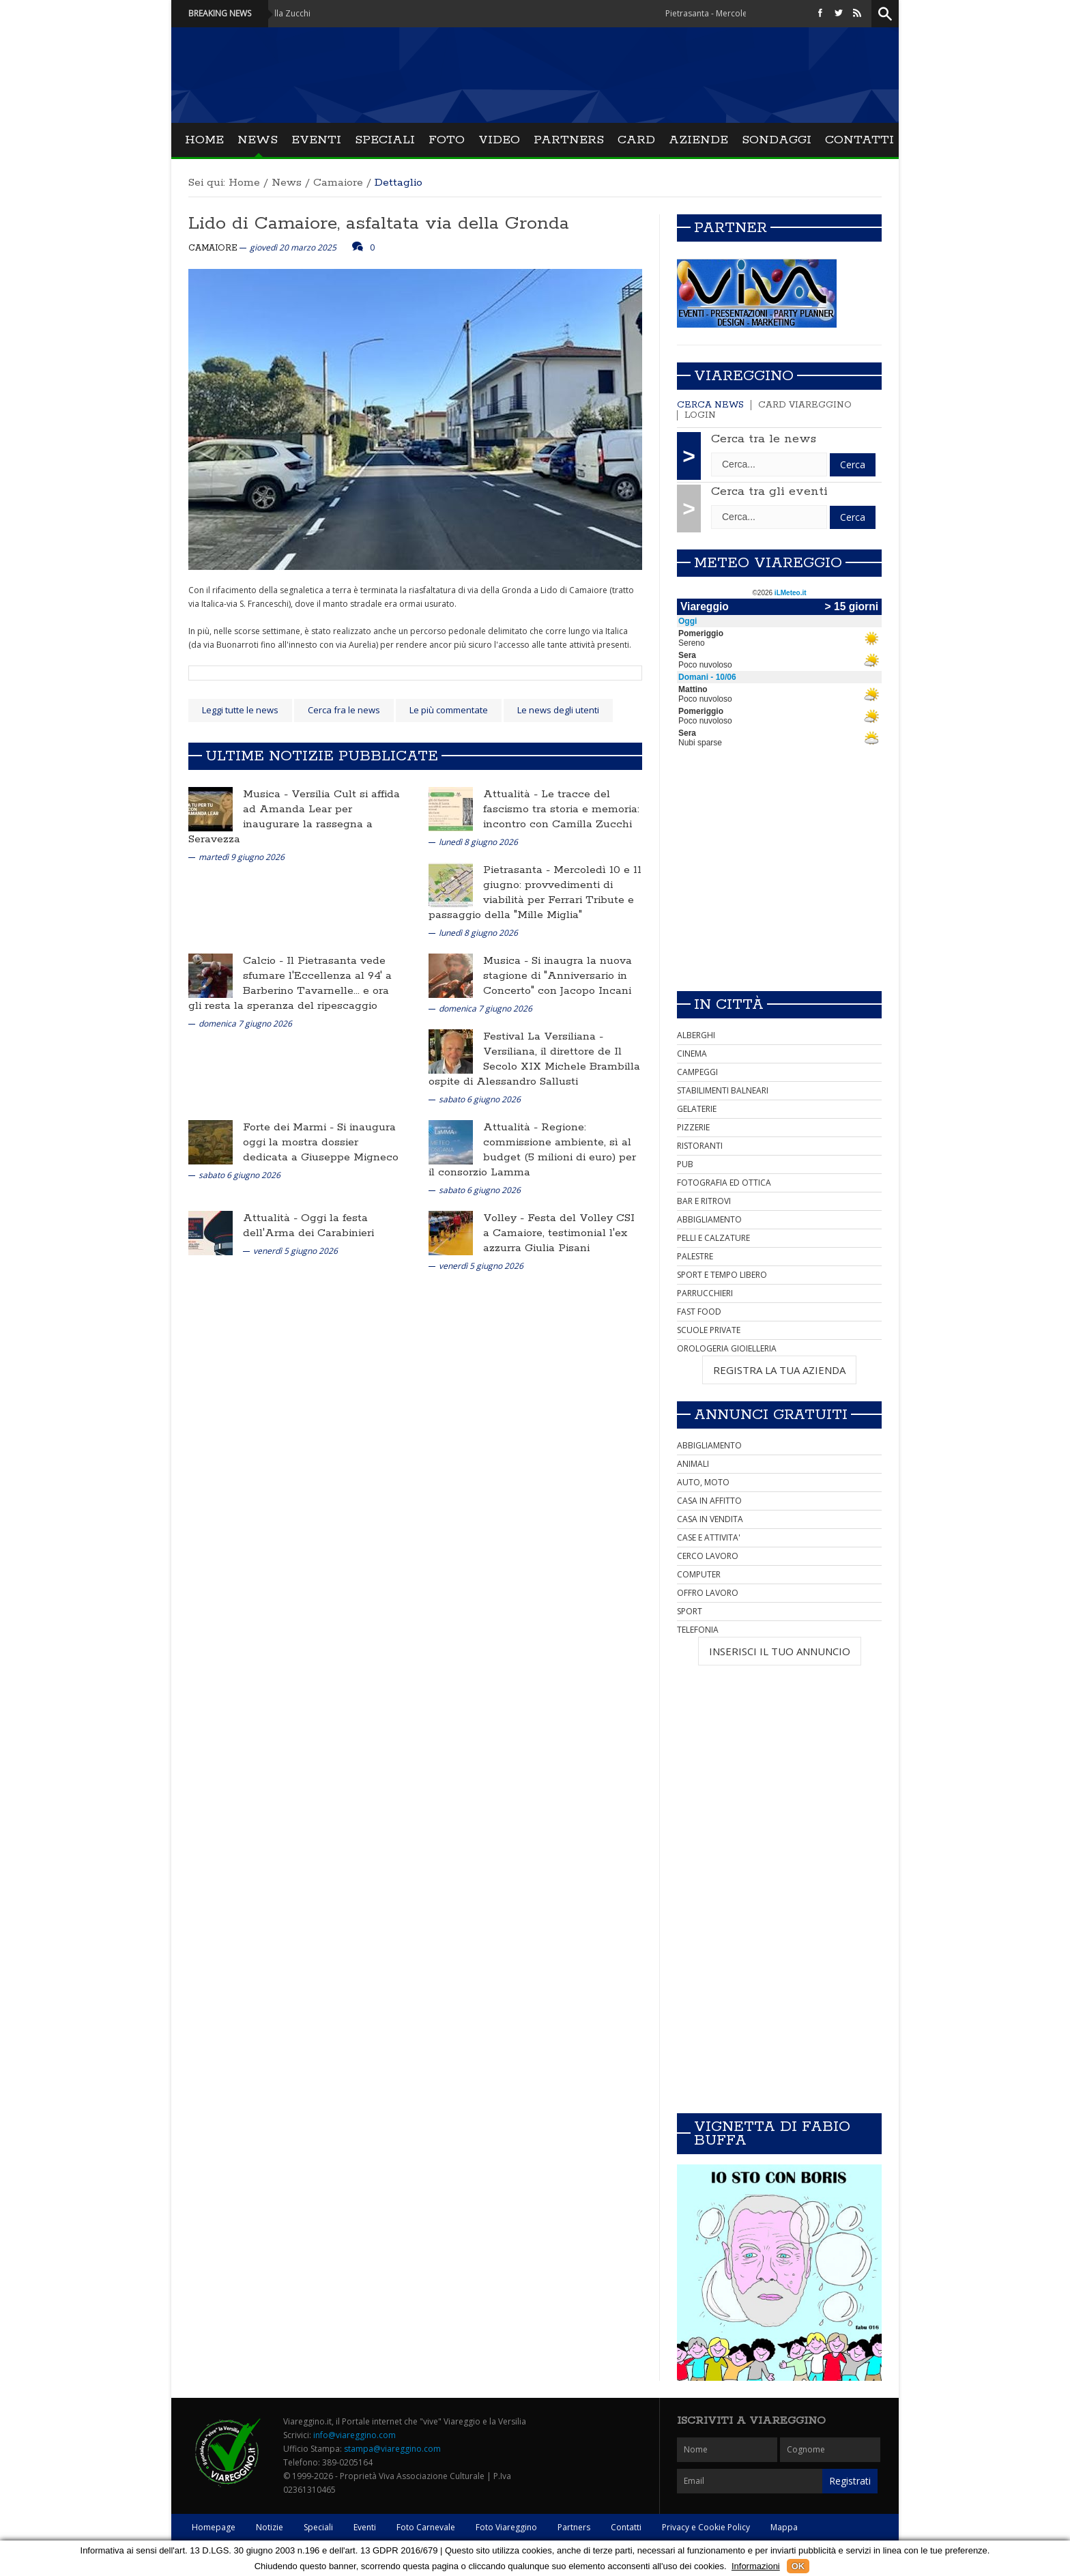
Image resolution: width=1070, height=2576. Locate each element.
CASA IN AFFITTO (709, 1500)
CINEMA (692, 1053)
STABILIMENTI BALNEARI (722, 1090)
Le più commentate (448, 710)
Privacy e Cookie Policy (706, 2527)
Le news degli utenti (558, 710)
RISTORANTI (700, 1145)
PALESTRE (695, 1256)
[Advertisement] (779, 884)
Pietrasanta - (518, 870)
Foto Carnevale (425, 2527)
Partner (730, 228)
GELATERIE (697, 1109)
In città (729, 1004)
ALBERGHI (696, 1035)
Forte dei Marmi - (290, 1127)
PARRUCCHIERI (705, 1293)
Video (499, 140)
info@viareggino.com (354, 2435)
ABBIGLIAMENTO (709, 1219)
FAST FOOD (699, 1311)
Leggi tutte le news (240, 710)
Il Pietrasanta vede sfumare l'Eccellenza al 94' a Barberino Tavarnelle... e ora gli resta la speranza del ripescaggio (290, 983)
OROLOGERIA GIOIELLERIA (727, 1348)
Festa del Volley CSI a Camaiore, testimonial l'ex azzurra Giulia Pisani (559, 1233)
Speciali (385, 140)
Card (636, 140)
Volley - (505, 1218)
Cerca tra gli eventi (769, 491)
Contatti (859, 140)
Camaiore (338, 182)
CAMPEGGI (697, 1072)
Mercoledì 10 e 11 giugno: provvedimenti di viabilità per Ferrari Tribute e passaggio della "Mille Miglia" (535, 892)
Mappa (784, 2527)
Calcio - (265, 961)
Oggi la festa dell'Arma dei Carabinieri (308, 1225)
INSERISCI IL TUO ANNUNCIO (779, 1651)
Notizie (269, 2527)
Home (204, 140)
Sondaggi (776, 140)
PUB (685, 1164)
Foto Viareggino (506, 2527)
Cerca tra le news (763, 438)
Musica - (267, 794)
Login (700, 415)
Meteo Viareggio (768, 563)
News (257, 140)
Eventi (316, 140)
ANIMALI (693, 1464)
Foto (447, 140)
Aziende (698, 140)
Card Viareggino (805, 405)
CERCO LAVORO (707, 1556)
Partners (569, 140)
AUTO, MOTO (703, 1482)
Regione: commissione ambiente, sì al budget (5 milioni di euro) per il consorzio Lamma (532, 1149)
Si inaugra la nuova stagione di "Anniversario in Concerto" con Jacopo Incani (557, 976)
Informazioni (756, 2566)
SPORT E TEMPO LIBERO (722, 1274)
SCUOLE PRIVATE (708, 1330)
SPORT (689, 1611)
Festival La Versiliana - (543, 1036)
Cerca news (710, 405)
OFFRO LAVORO (707, 1593)
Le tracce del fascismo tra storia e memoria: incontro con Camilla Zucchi (561, 809)
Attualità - (512, 794)
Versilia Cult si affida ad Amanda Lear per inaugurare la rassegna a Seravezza (294, 816)
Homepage (213, 2527)
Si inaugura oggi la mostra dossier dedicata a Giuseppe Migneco (321, 1142)
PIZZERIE (693, 1127)
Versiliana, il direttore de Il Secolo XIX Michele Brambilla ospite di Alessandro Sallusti (534, 1066)
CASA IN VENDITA (710, 1519)
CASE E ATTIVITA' (708, 1537)
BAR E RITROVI (704, 1201)
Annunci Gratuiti (771, 1415)
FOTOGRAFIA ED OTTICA (724, 1182)
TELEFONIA (698, 1629)
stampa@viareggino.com (392, 2449)
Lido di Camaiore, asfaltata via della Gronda (378, 223)
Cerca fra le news (344, 710)
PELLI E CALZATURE (713, 1238)
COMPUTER (699, 1574)
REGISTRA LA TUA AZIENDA (779, 1370)
